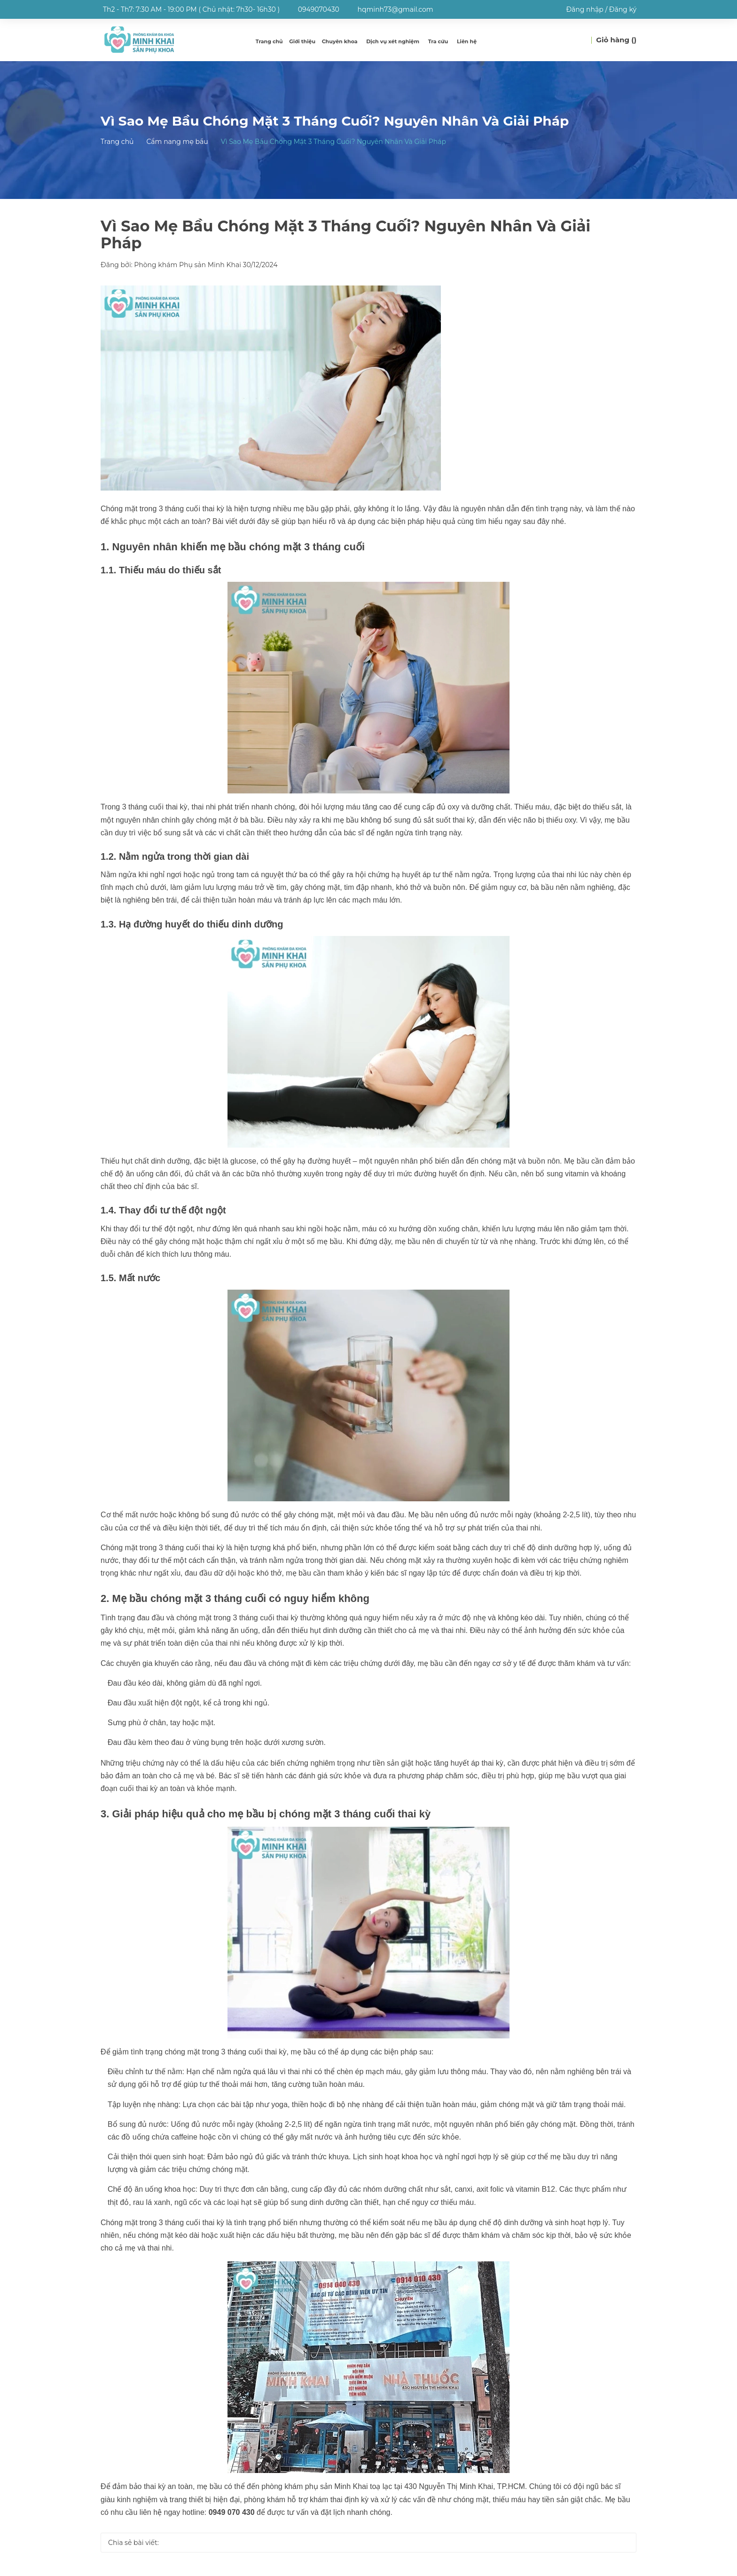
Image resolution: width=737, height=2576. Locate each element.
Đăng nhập (584, 9)
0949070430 (318, 9)
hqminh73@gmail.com (395, 9)
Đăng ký (622, 9)
